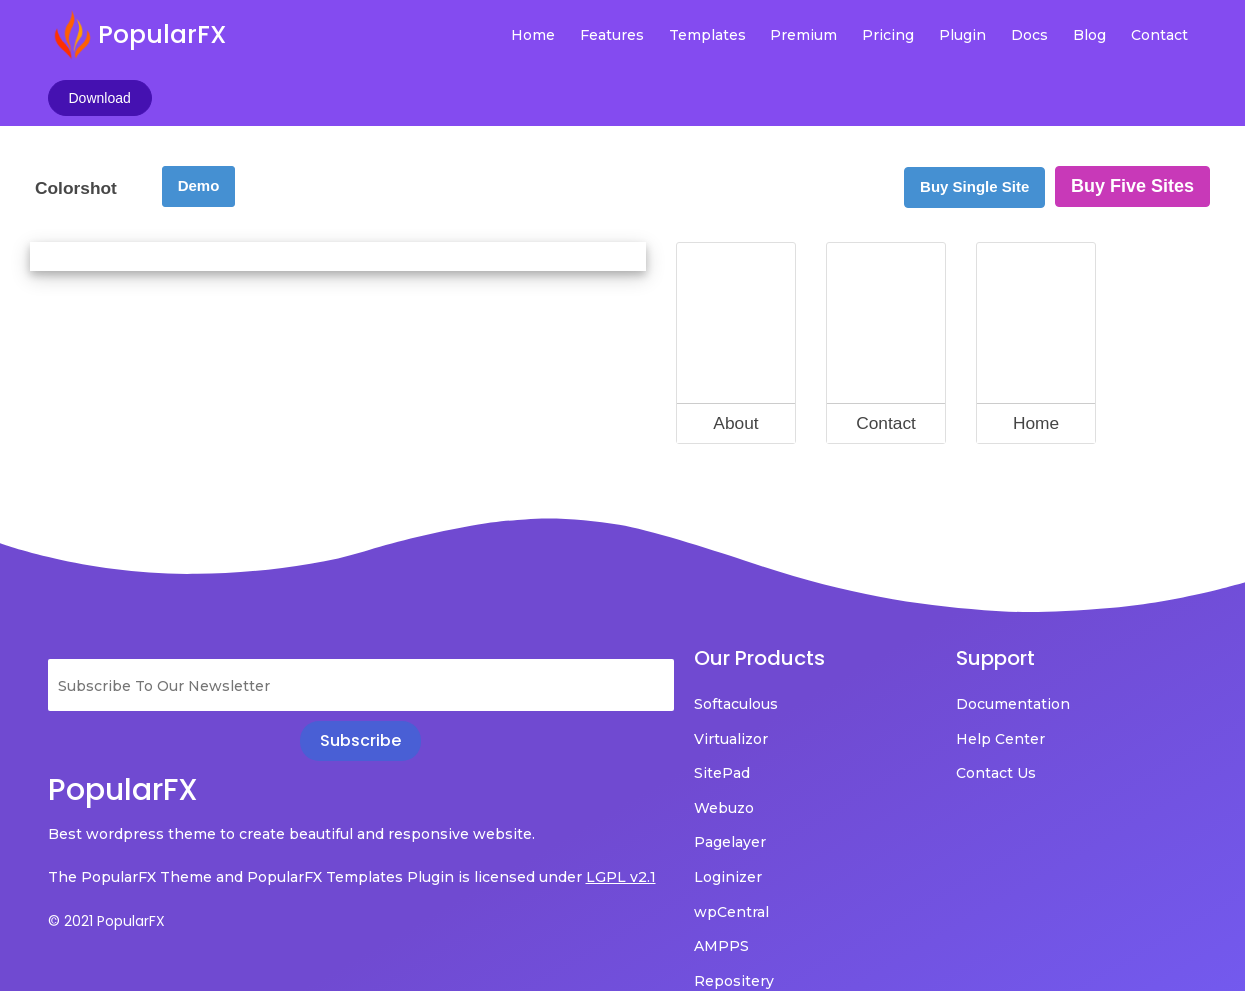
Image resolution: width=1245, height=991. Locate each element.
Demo (199, 128)
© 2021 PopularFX (106, 892)
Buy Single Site (974, 129)
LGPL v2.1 (83, 848)
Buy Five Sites (1132, 129)
